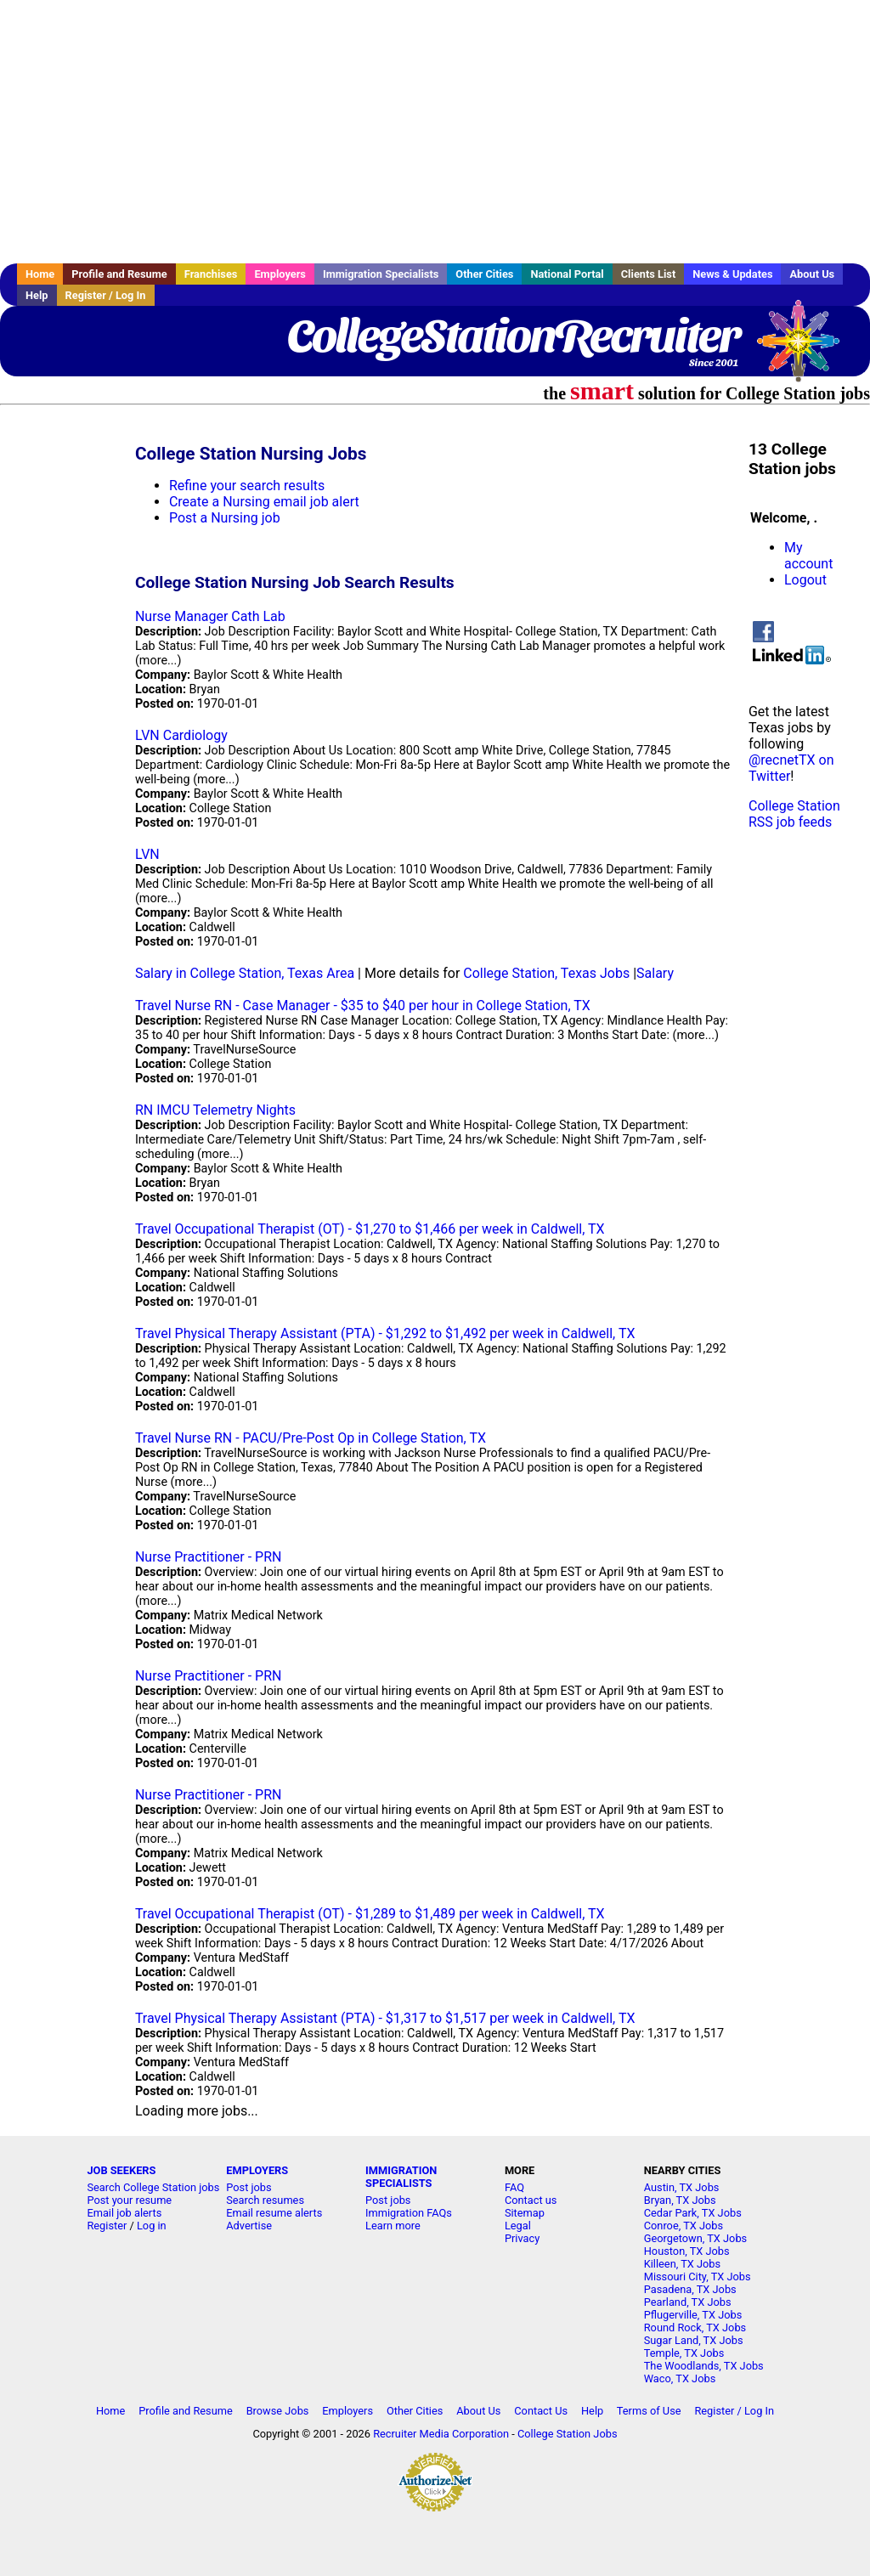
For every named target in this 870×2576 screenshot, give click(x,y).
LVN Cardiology (181, 735)
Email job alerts (124, 2212)
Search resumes (265, 2200)
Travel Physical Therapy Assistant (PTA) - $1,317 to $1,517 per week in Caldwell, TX (385, 2018)
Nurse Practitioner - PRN (208, 1557)
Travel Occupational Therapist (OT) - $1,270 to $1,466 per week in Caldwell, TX (370, 1229)
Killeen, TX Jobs (682, 2263)
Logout (805, 580)
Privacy (522, 2238)
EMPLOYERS (257, 2170)
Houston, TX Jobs (687, 2251)
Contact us (531, 2200)
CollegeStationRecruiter (512, 335)
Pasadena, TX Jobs (690, 2289)
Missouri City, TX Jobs (697, 2276)
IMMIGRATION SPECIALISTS (401, 2176)
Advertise (249, 2225)
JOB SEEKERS (121, 2170)
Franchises (211, 274)
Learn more (393, 2225)
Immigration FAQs (408, 2212)
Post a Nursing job (224, 518)
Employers (280, 274)
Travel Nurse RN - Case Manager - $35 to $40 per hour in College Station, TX (362, 1005)
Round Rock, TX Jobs (695, 2327)
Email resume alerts (274, 2212)
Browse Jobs (277, 2410)
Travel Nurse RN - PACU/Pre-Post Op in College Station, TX (310, 1438)
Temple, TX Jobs (684, 2353)
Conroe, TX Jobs (683, 2225)
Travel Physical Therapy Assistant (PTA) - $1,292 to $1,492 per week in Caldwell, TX (385, 1333)
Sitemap (525, 2212)
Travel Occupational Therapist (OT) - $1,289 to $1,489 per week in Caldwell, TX (370, 1914)
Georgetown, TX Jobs (695, 2238)
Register (107, 2225)
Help (36, 295)
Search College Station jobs (153, 2187)
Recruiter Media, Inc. (806, 349)
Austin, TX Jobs (682, 2187)
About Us (811, 274)
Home (39, 274)
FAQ (514, 2187)
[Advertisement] (435, 132)
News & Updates (732, 274)
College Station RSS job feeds (794, 814)
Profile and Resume (119, 274)
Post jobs (248, 2187)
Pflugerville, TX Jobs (693, 2314)
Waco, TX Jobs (680, 2378)
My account (808, 555)
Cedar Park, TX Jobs (693, 2212)
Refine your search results (247, 485)
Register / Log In (105, 295)
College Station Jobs (567, 2433)
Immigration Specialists (380, 274)
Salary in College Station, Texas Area (244, 973)
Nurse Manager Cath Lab (210, 616)
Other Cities (484, 274)
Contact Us (541, 2410)
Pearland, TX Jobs (688, 2302)
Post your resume (129, 2200)
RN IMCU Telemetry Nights (215, 1110)
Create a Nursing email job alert (264, 502)
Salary (655, 973)
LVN (147, 854)
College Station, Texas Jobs (546, 973)
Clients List (648, 274)
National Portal (566, 274)
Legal (518, 2225)
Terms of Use (649, 2410)
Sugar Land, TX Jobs (693, 2340)
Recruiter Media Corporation (441, 2433)
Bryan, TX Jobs (680, 2200)
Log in (152, 2225)
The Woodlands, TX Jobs (704, 2365)
